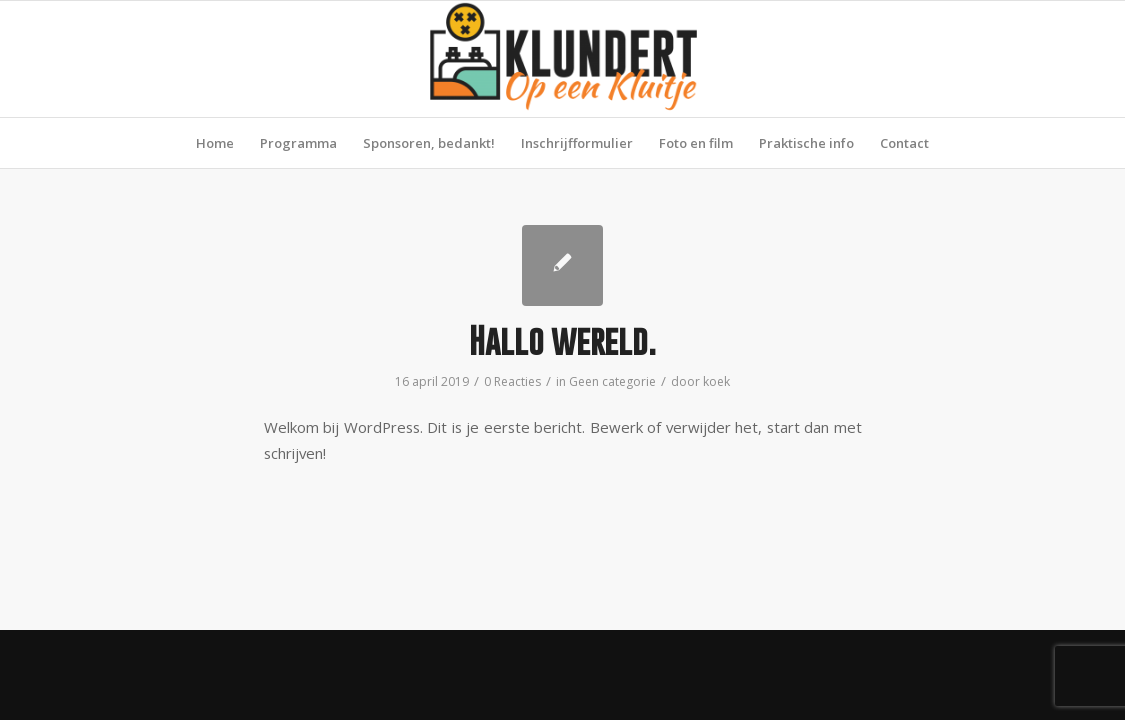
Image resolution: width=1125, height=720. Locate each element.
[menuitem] (215, 143)
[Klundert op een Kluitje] (563, 59)
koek (716, 381)
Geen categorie (612, 381)
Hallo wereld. (562, 340)
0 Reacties (512, 381)
